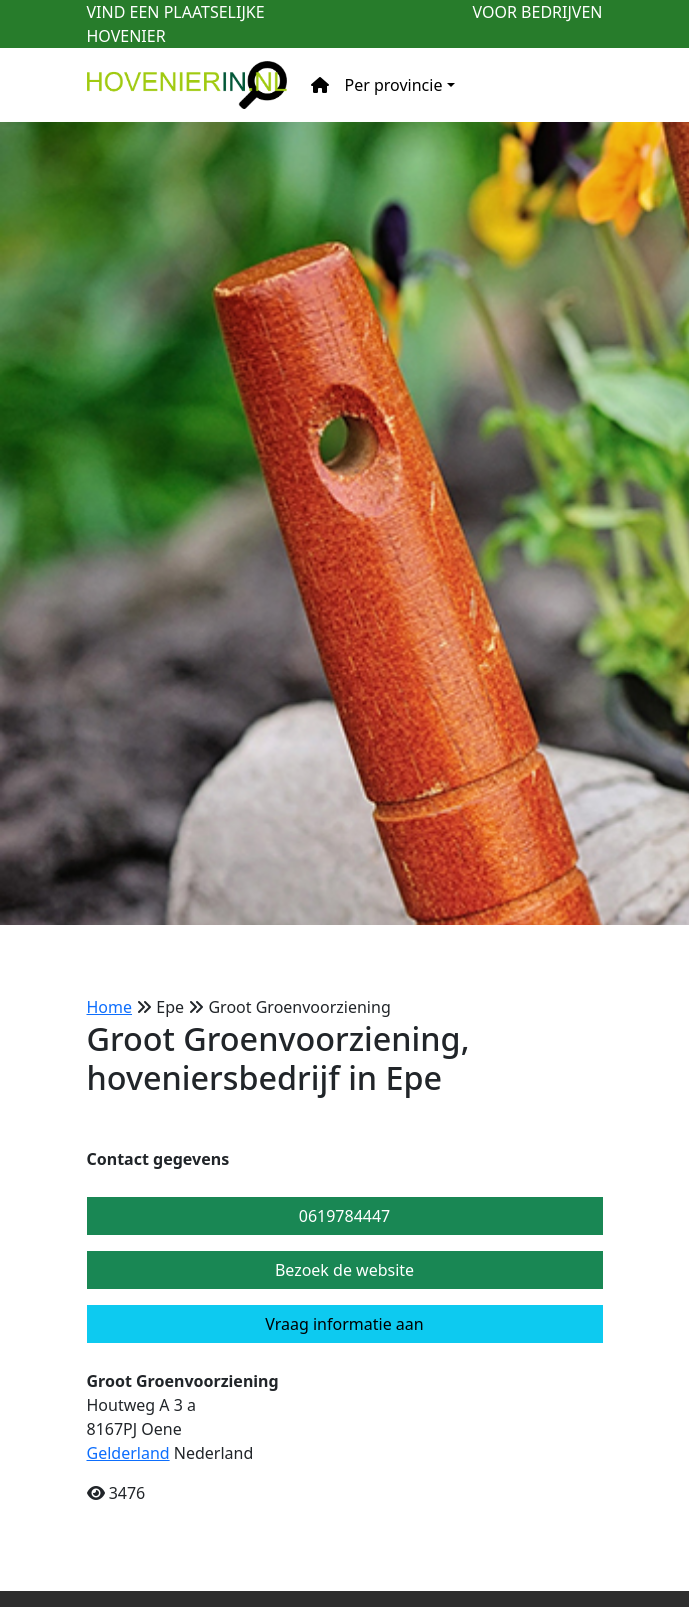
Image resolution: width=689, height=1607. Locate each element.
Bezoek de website (344, 1270)
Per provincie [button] (394, 85)
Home (110, 1007)
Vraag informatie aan (344, 1324)
